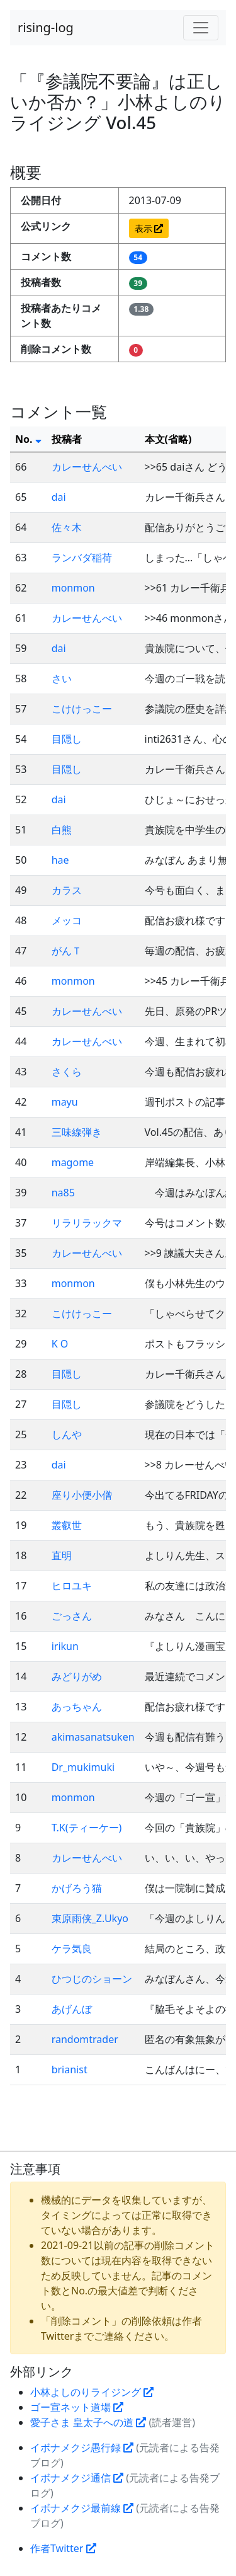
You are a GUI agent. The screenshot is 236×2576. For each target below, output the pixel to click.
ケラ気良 (72, 1948)
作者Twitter (63, 2548)
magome (73, 1162)
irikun (65, 1646)
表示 (149, 228)
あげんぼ (72, 2009)
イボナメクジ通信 (76, 2478)
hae (60, 860)
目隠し (67, 739)
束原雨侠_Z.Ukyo (90, 1918)
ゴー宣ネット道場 (76, 2407)
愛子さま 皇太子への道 (88, 2422)
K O (60, 1344)
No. (28, 439)
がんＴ (67, 951)
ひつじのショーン (92, 1979)
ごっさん (72, 1616)
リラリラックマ (87, 1223)
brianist (69, 2069)
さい (62, 678)
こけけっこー (82, 709)
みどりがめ (77, 1676)
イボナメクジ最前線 (81, 2508)
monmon (73, 588)
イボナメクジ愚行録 (81, 2447)
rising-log (46, 27)
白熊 (62, 830)
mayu (65, 1102)
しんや (67, 1434)
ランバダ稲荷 (82, 557)
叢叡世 (67, 1525)
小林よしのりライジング (92, 2392)
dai (59, 497)
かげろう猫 (77, 1888)
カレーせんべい (87, 467)
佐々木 (67, 527)
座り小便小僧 (82, 1495)
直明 (62, 1555)
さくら (67, 1072)
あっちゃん (77, 1707)
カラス (67, 890)
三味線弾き (77, 1132)
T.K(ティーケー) (87, 1828)
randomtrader (85, 2039)
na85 (63, 1192)
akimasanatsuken (93, 1737)
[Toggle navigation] (200, 27)
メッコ (67, 920)
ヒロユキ (72, 1586)
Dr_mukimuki (83, 1767)
